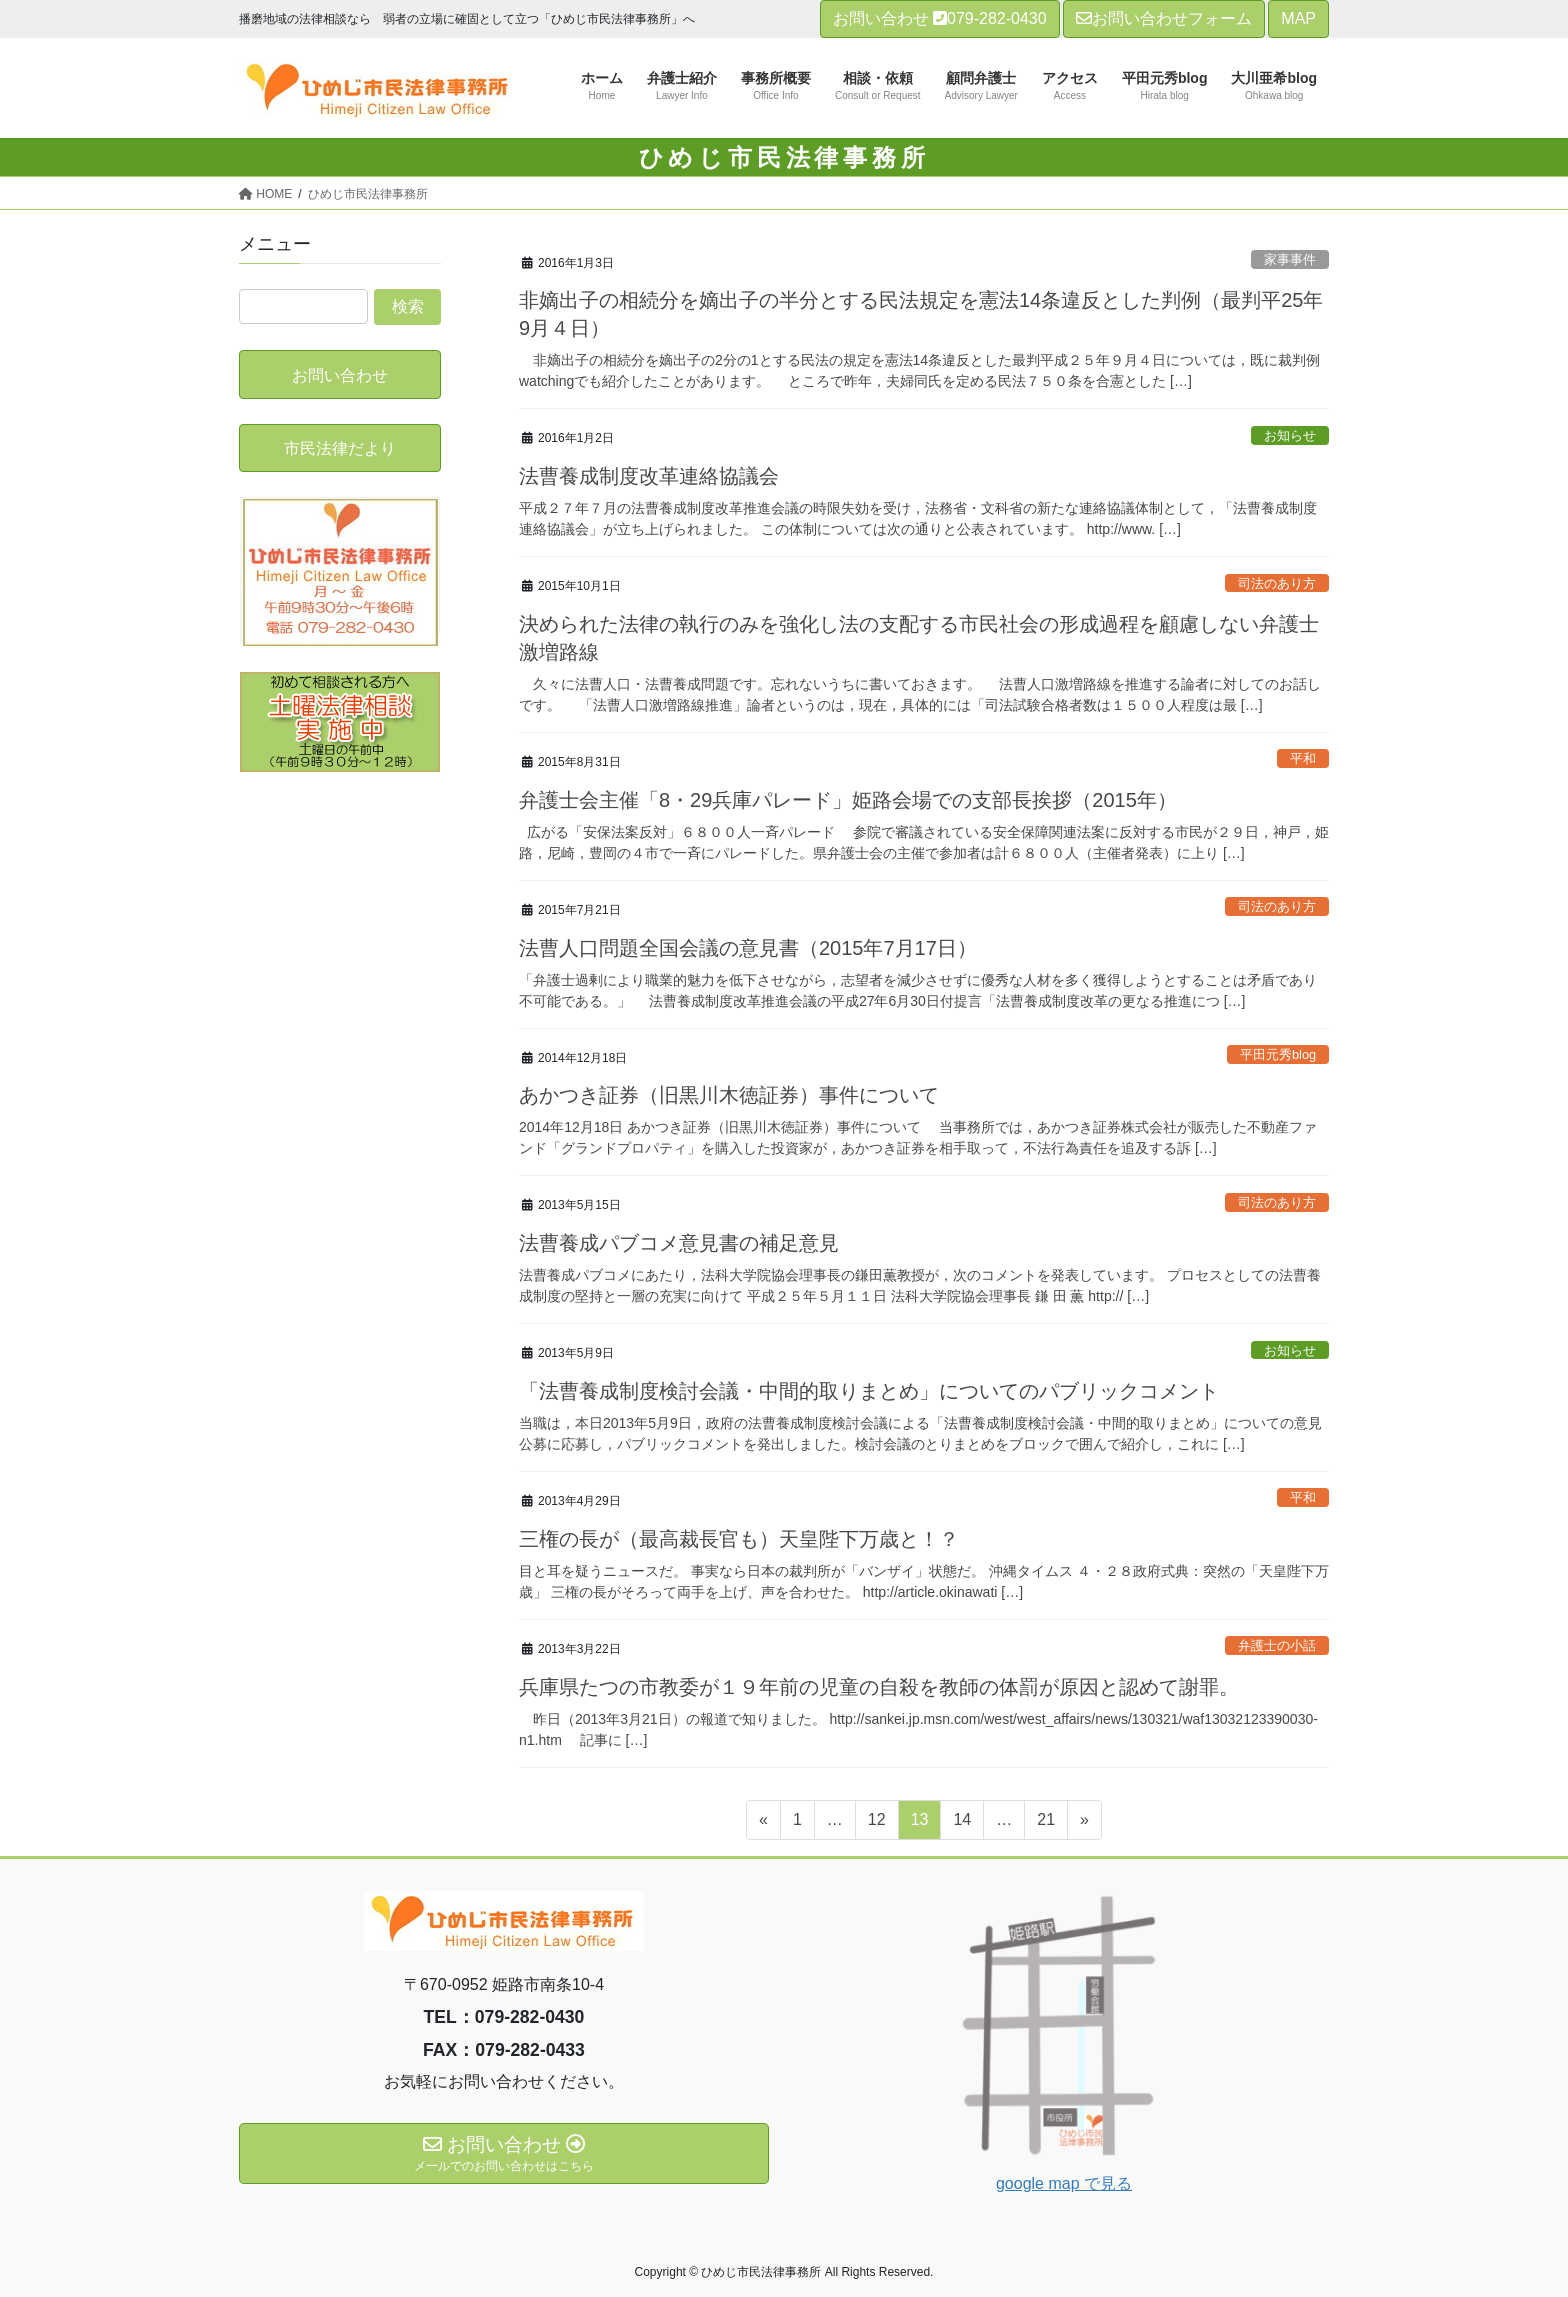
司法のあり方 (1277, 583)
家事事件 (1290, 259)
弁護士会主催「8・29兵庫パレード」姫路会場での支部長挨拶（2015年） (848, 800)
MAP (1298, 18)
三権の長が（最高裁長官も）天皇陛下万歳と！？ (739, 1539)
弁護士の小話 (1277, 1645)
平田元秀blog (1278, 1054)
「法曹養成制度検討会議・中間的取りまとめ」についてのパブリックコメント (869, 1391)
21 (1045, 1823)
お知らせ (1290, 435)
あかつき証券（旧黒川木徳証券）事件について (729, 1095)
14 (961, 1823)
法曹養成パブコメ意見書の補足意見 (679, 1243)
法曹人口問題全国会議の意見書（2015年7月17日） (748, 948)
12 (876, 1823)
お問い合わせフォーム (1164, 18)
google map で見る (1064, 2183)
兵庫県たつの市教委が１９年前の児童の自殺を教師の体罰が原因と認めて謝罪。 (879, 1687)
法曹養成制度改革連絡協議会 (649, 476)
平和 (1303, 758)
